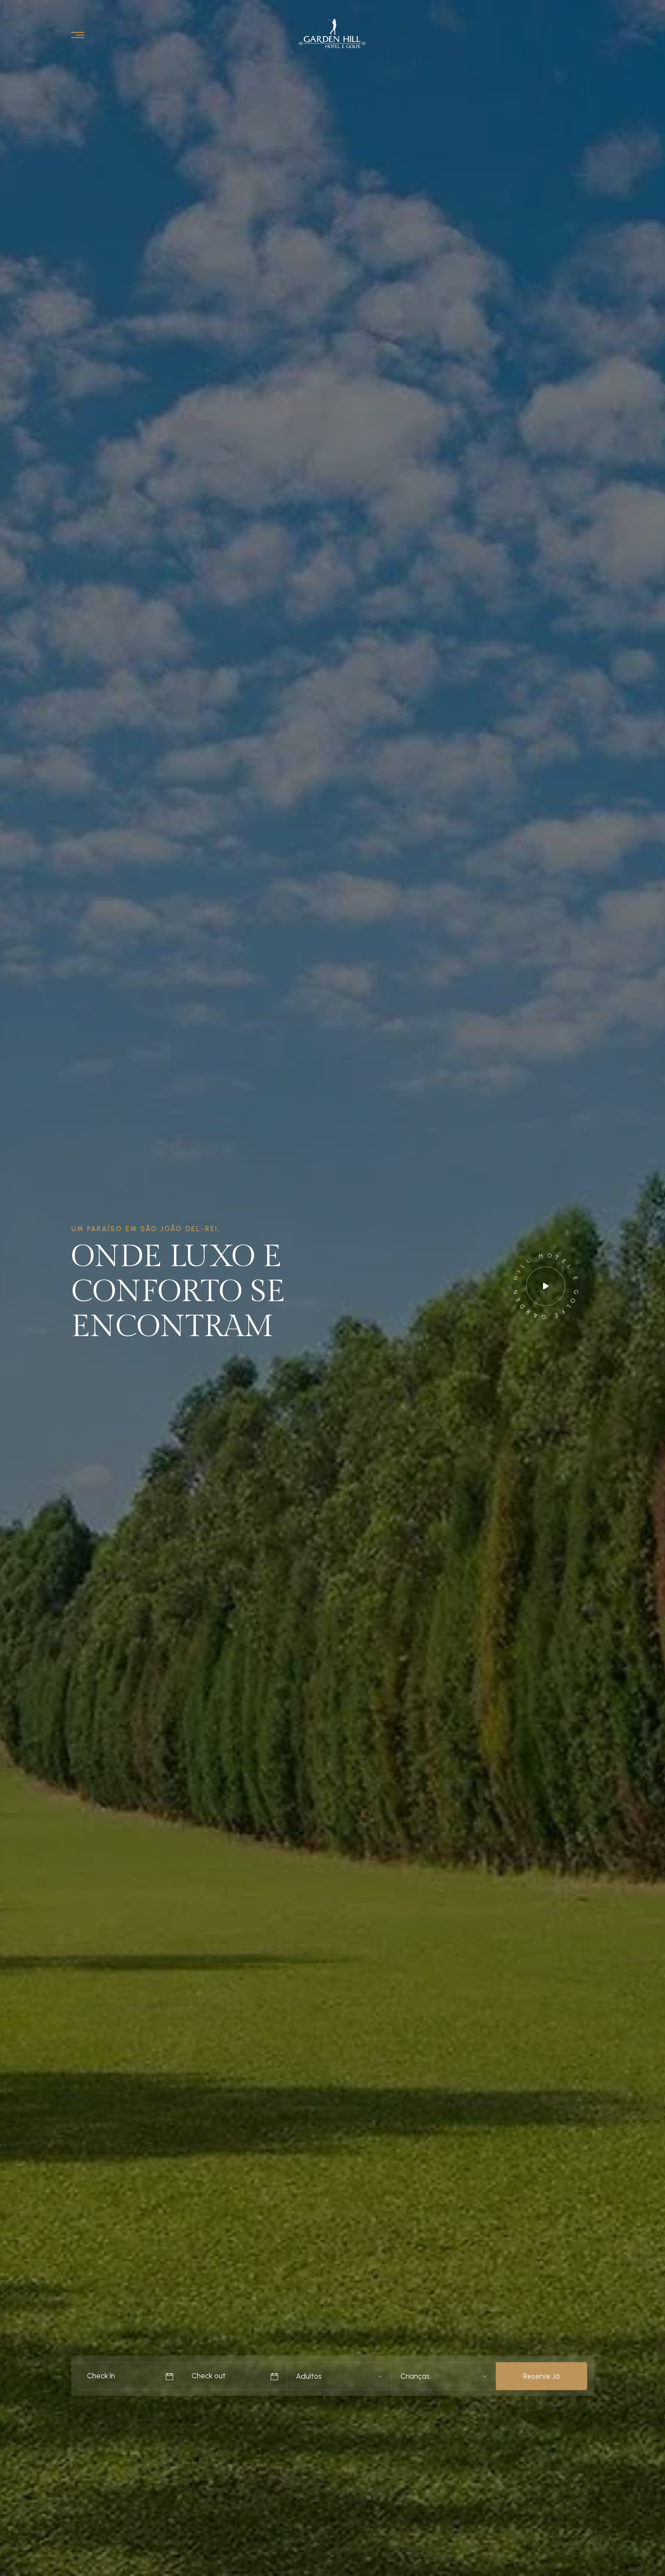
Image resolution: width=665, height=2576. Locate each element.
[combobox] (315, 2376)
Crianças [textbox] (415, 2376)
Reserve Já (541, 2376)
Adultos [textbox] (309, 2376)
